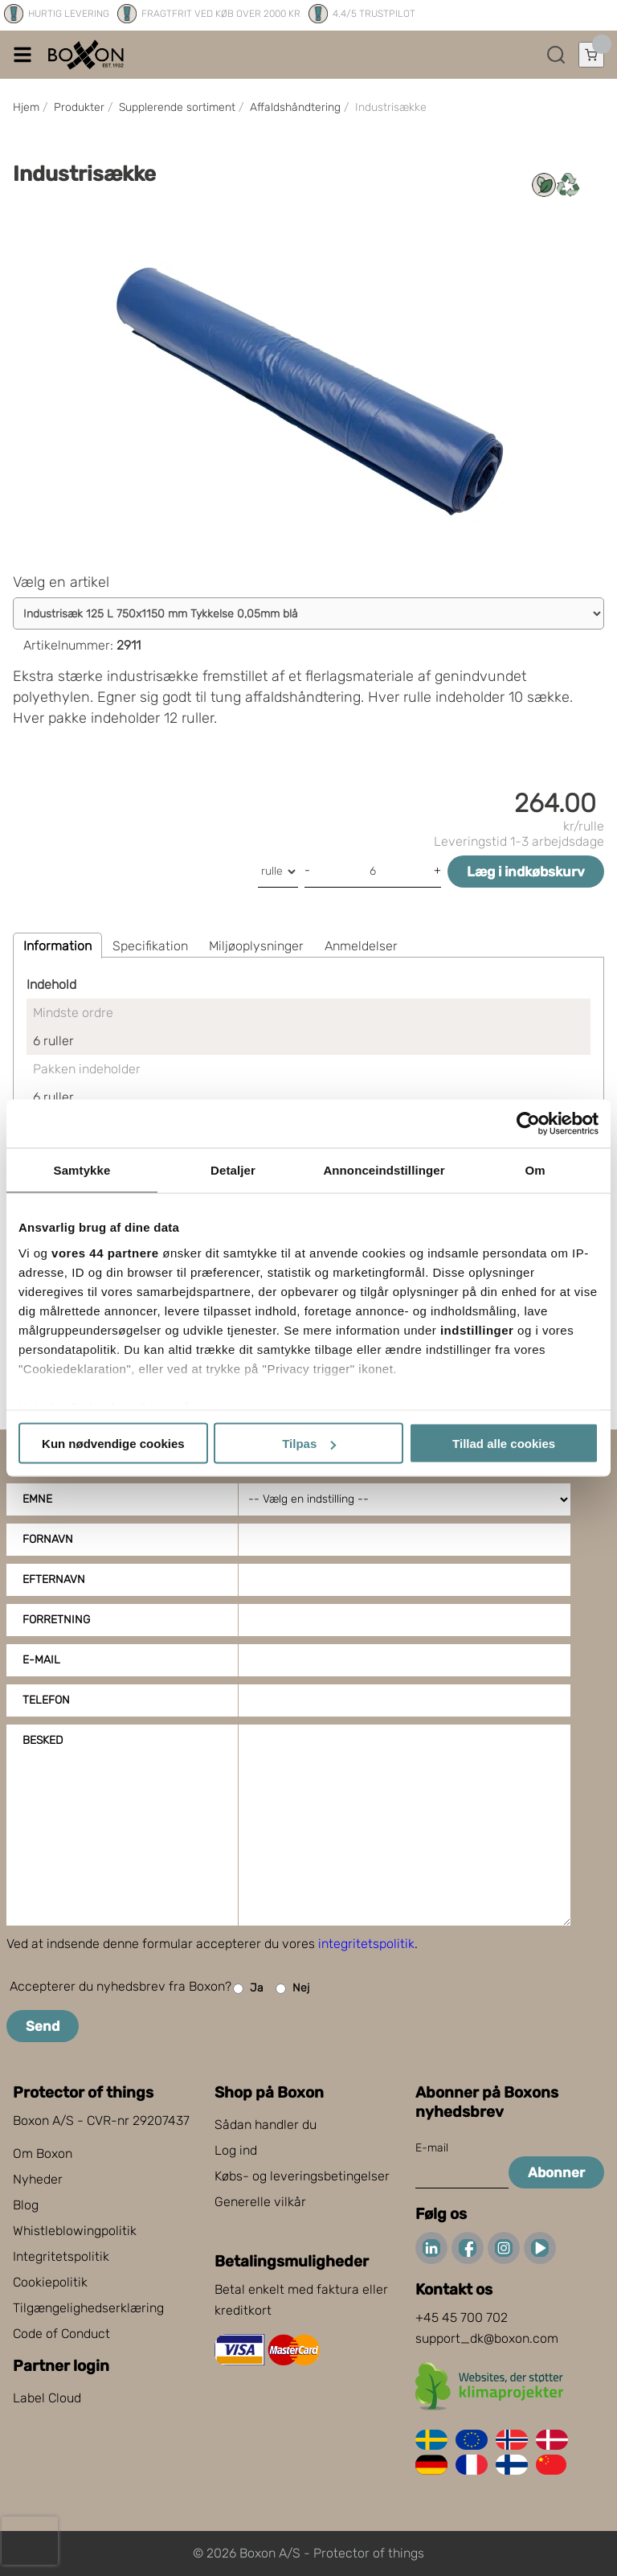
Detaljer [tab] (232, 1170)
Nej (292, 1989)
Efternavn (53, 1579)
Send (42, 2026)
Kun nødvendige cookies (113, 1443)
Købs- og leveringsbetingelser (302, 2176)
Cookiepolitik (50, 2282)
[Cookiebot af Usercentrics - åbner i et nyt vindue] (528, 1124)
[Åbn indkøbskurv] (591, 55)
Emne (37, 1499)
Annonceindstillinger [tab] (383, 1170)
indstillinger (477, 1329)
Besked (42, 1740)
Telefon (46, 1700)
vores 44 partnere (105, 1252)
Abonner (556, 2172)
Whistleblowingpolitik (75, 2230)
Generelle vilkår (260, 2201)
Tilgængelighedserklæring (88, 2308)
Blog (26, 2205)
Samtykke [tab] (82, 1170)
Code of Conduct (61, 2333)
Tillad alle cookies (503, 1443)
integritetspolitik (366, 1943)
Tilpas (309, 1443)
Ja (248, 1989)
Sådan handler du (266, 2124)
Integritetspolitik (61, 2256)
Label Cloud (47, 2398)
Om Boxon (42, 2153)
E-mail (41, 1660)
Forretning (56, 1619)
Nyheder (38, 2179)
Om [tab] (535, 1170)
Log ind (236, 2150)
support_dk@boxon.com (486, 2338)
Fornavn (47, 1539)
